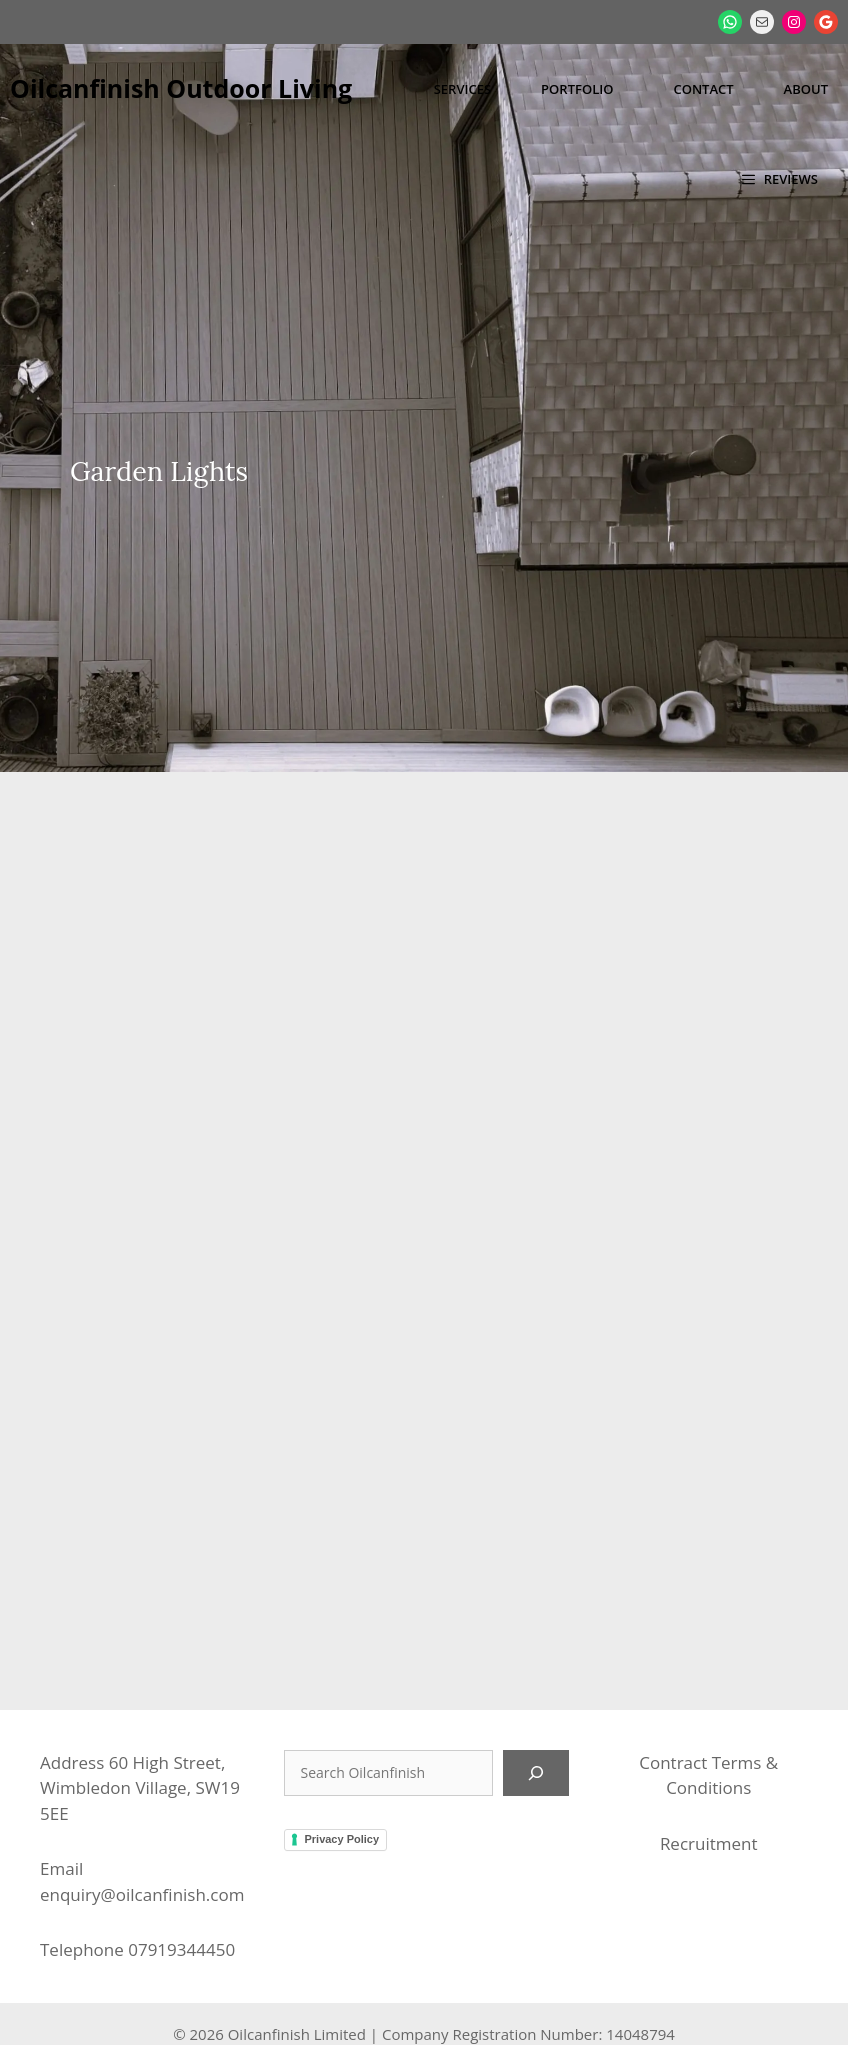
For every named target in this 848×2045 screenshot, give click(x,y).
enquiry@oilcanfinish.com (142, 1801)
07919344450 (181, 1857)
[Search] (536, 1680)
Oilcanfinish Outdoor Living (181, 89)
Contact (703, 89)
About (806, 89)
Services (462, 89)
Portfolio (577, 89)
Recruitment (709, 1750)
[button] (780, 179)
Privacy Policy (341, 1747)
